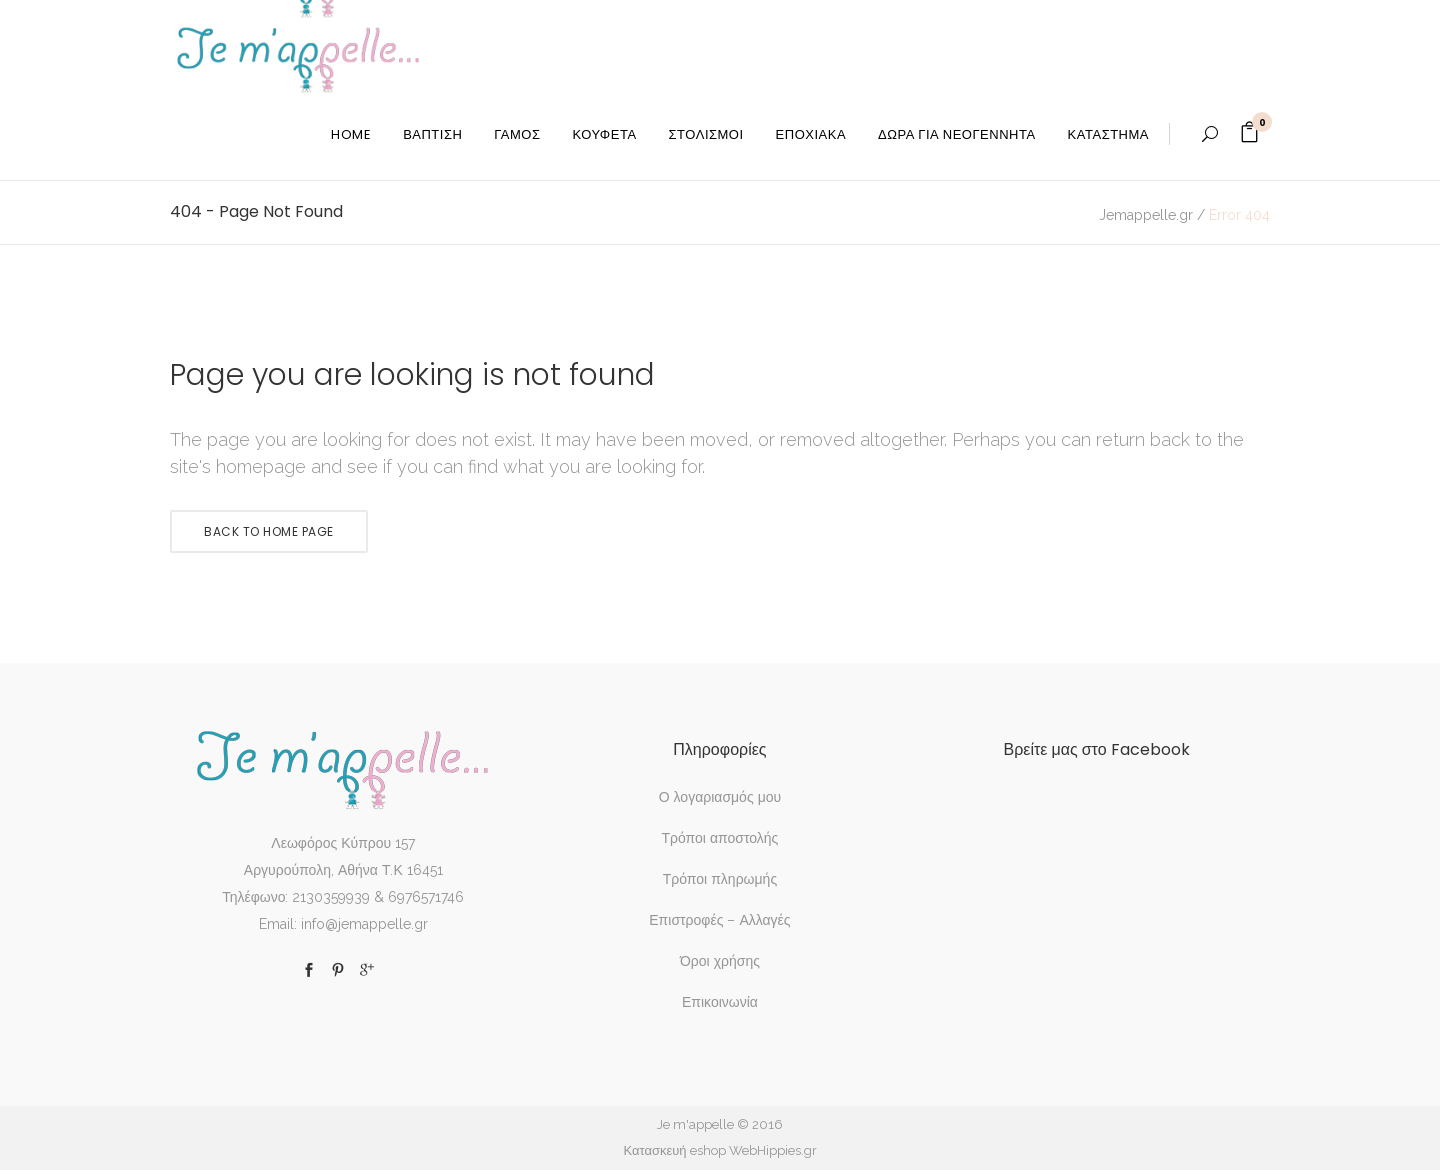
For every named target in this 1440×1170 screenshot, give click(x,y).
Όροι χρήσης (720, 961)
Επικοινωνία (720, 1002)
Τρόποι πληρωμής (720, 879)
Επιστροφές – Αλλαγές (719, 920)
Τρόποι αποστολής (720, 838)
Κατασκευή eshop (674, 1150)
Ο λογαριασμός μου (720, 797)
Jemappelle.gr (1146, 215)
